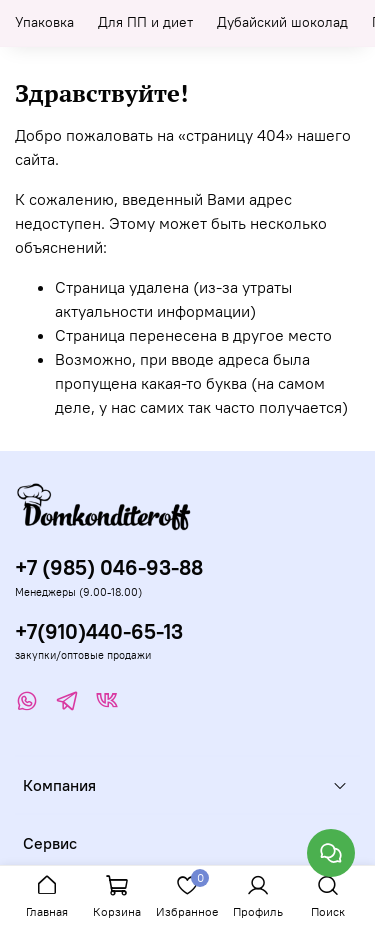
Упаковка (44, 22)
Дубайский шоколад (282, 22)
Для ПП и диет (145, 22)
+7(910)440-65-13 (99, 631)
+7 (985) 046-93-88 (109, 567)
